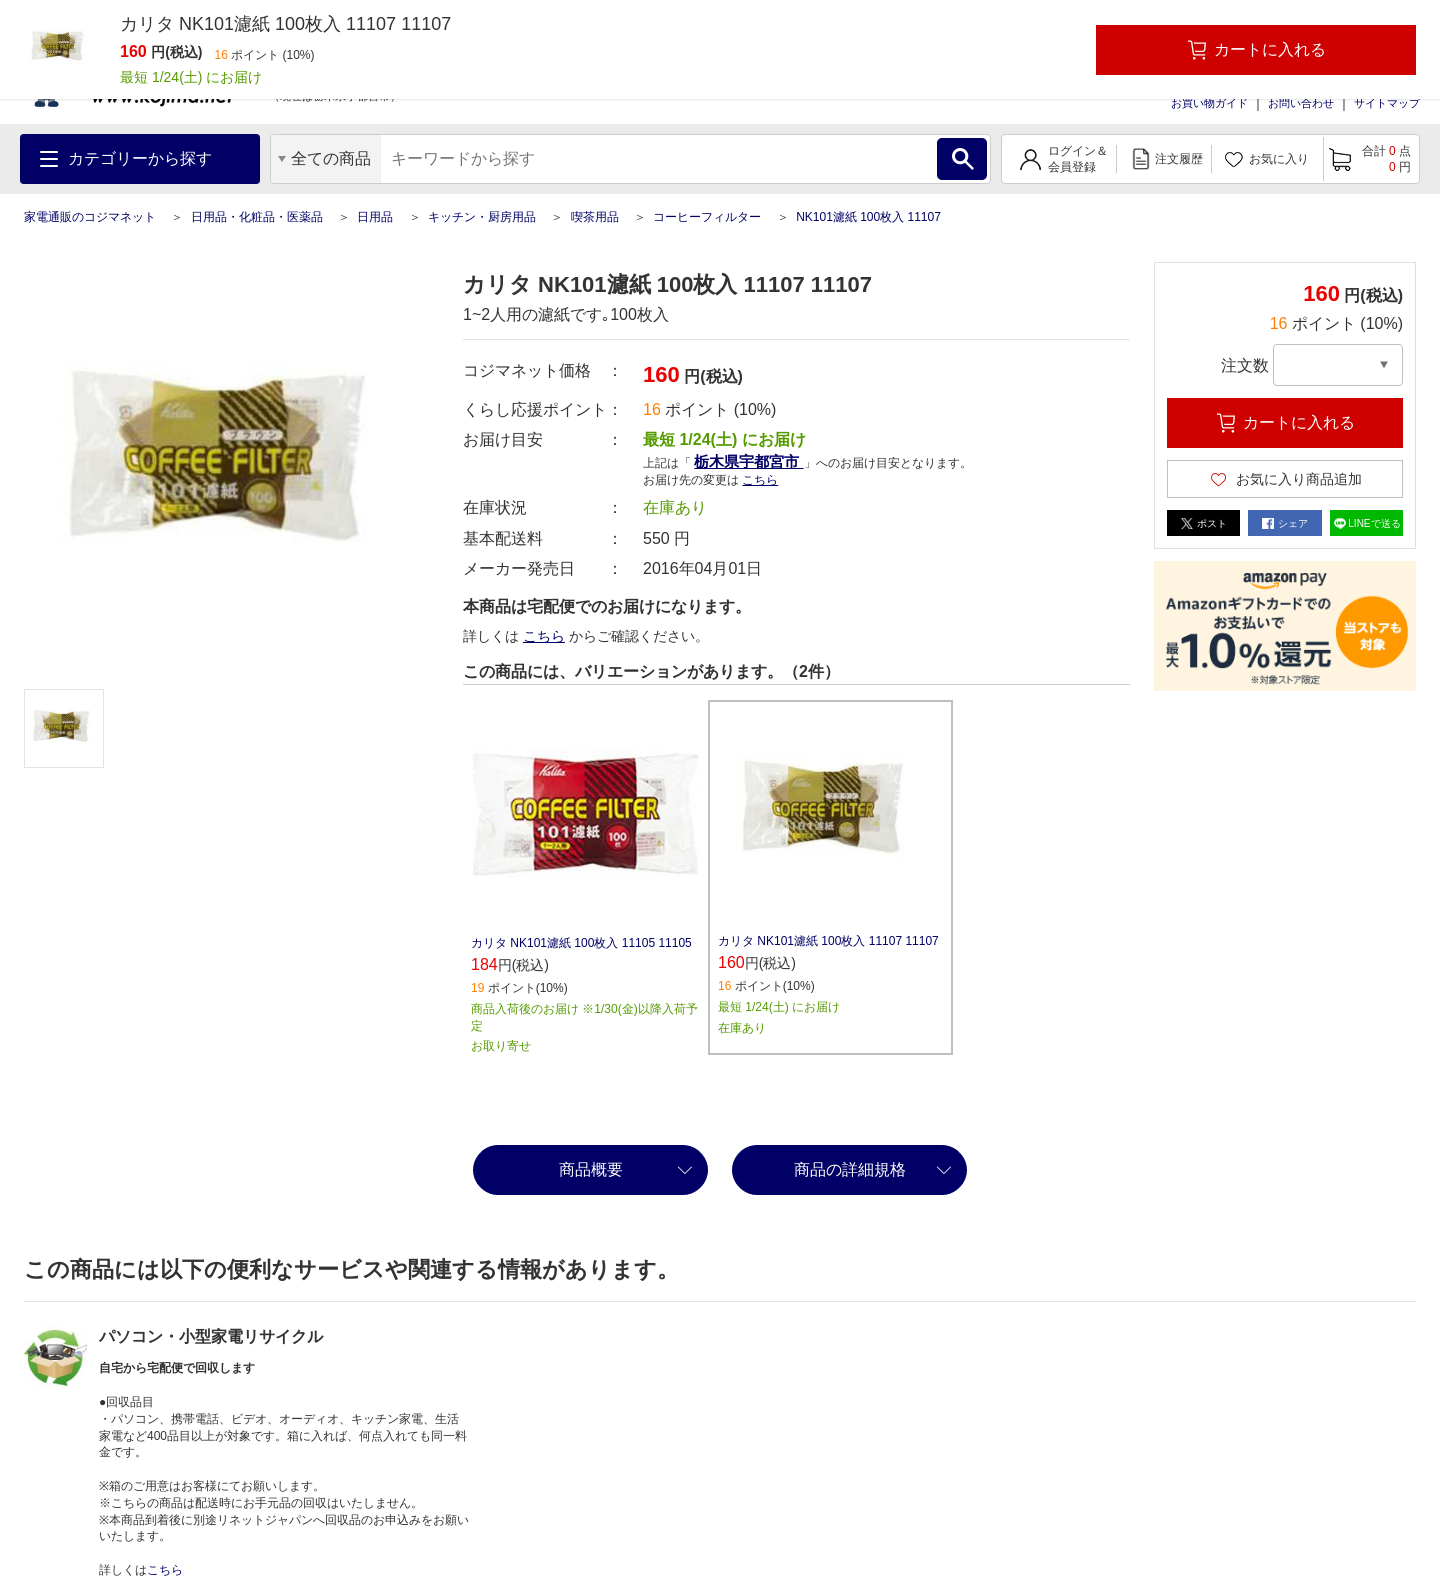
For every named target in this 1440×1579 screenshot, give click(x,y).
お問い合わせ (1301, 103)
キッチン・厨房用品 (482, 217)
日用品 (375, 217)
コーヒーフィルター (707, 217)
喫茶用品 (595, 217)
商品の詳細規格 (850, 1169)
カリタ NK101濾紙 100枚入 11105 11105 (581, 943)
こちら (760, 480)
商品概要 (591, 1169)
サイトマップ (1387, 103)
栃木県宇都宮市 (748, 461)
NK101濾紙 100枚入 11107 (868, 217)
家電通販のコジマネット (90, 217)
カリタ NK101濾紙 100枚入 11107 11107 (828, 941)
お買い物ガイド (1209, 103)
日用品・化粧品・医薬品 (257, 217)
